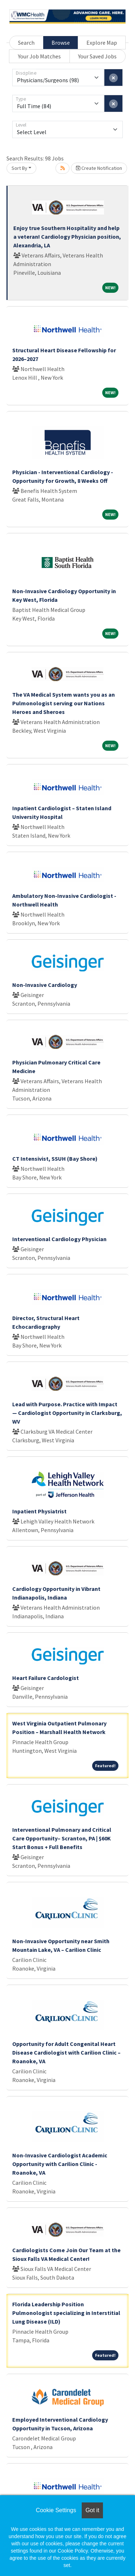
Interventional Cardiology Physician (59, 1239)
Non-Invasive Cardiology (44, 984)
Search (26, 42)
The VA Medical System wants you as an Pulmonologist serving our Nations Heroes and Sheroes (63, 703)
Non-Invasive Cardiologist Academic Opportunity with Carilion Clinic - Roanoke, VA (59, 2164)
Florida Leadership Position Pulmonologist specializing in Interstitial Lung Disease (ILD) (66, 2313)
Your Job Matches (39, 56)
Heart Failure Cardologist (45, 1677)
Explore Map (101, 42)
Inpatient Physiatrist (39, 1511)
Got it (92, 2510)
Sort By (19, 168)
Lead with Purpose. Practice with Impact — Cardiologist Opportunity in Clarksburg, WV (67, 1413)
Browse (60, 42)
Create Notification (99, 168)
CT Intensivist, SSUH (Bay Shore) (55, 1158)
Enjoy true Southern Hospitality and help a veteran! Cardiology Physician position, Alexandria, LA (67, 236)
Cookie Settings (56, 2510)
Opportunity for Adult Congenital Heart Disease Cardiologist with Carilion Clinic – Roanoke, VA (66, 2052)
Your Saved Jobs (97, 56)
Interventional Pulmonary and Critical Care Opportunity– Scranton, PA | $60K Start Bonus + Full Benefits (61, 1838)
